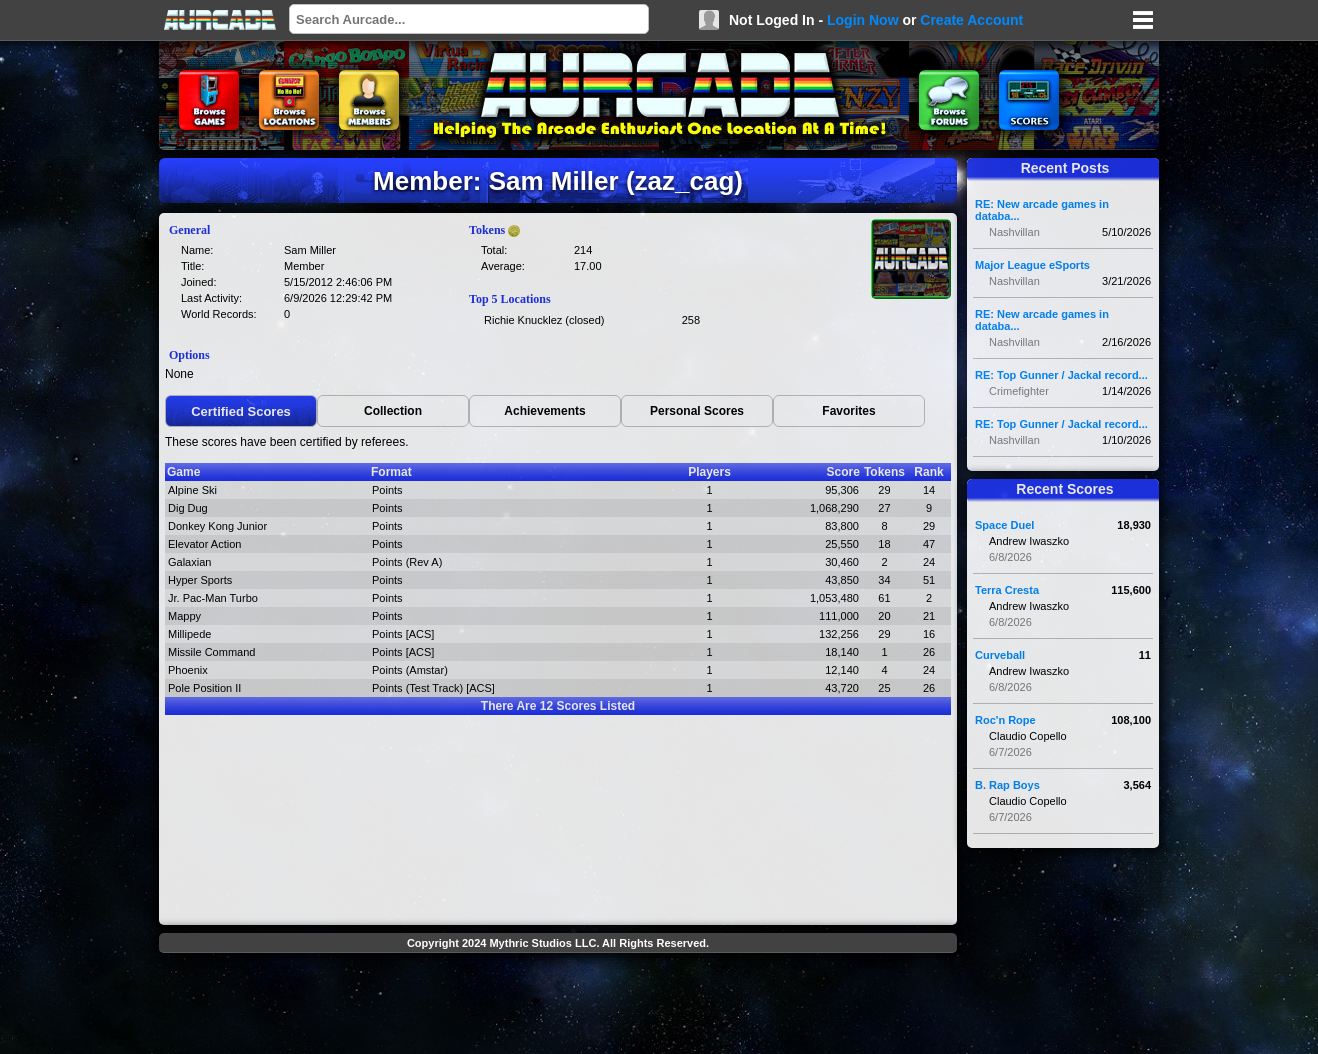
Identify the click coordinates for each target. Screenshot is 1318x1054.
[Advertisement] (558, 1006)
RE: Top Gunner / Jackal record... (1061, 375)
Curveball (1000, 655)
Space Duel (1004, 525)
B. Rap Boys (1007, 785)
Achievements (544, 411)
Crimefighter (1019, 391)
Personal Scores (697, 411)
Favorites (848, 411)
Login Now (863, 20)
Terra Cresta (1007, 590)
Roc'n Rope (1005, 720)
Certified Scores (241, 411)
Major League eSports (1032, 265)
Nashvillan (1014, 232)
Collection (393, 411)
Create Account (971, 20)
